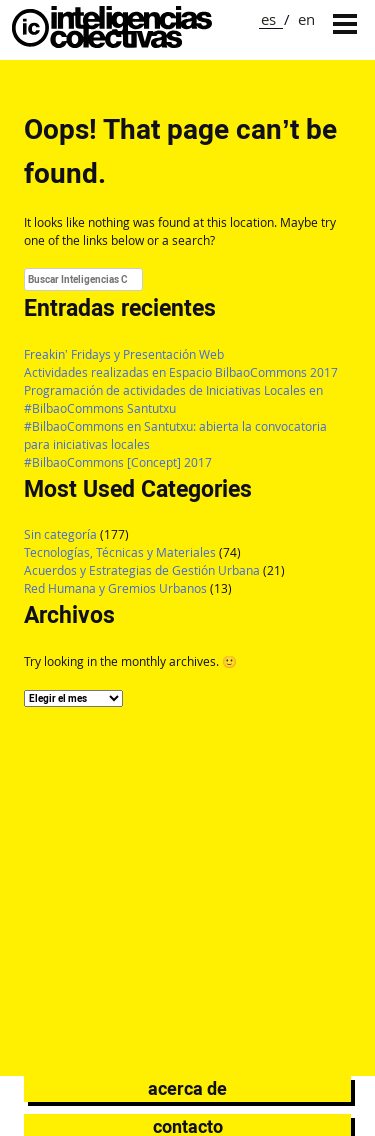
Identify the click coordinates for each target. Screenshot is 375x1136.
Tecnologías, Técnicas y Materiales (120, 552)
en (306, 19)
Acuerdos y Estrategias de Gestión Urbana (142, 570)
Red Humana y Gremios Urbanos (115, 588)
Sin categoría (60, 534)
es (268, 19)
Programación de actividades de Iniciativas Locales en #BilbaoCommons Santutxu (173, 399)
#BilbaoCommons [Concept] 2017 (118, 462)
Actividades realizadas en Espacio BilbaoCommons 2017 (181, 372)
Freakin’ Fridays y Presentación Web (124, 354)
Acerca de (187, 1088)
